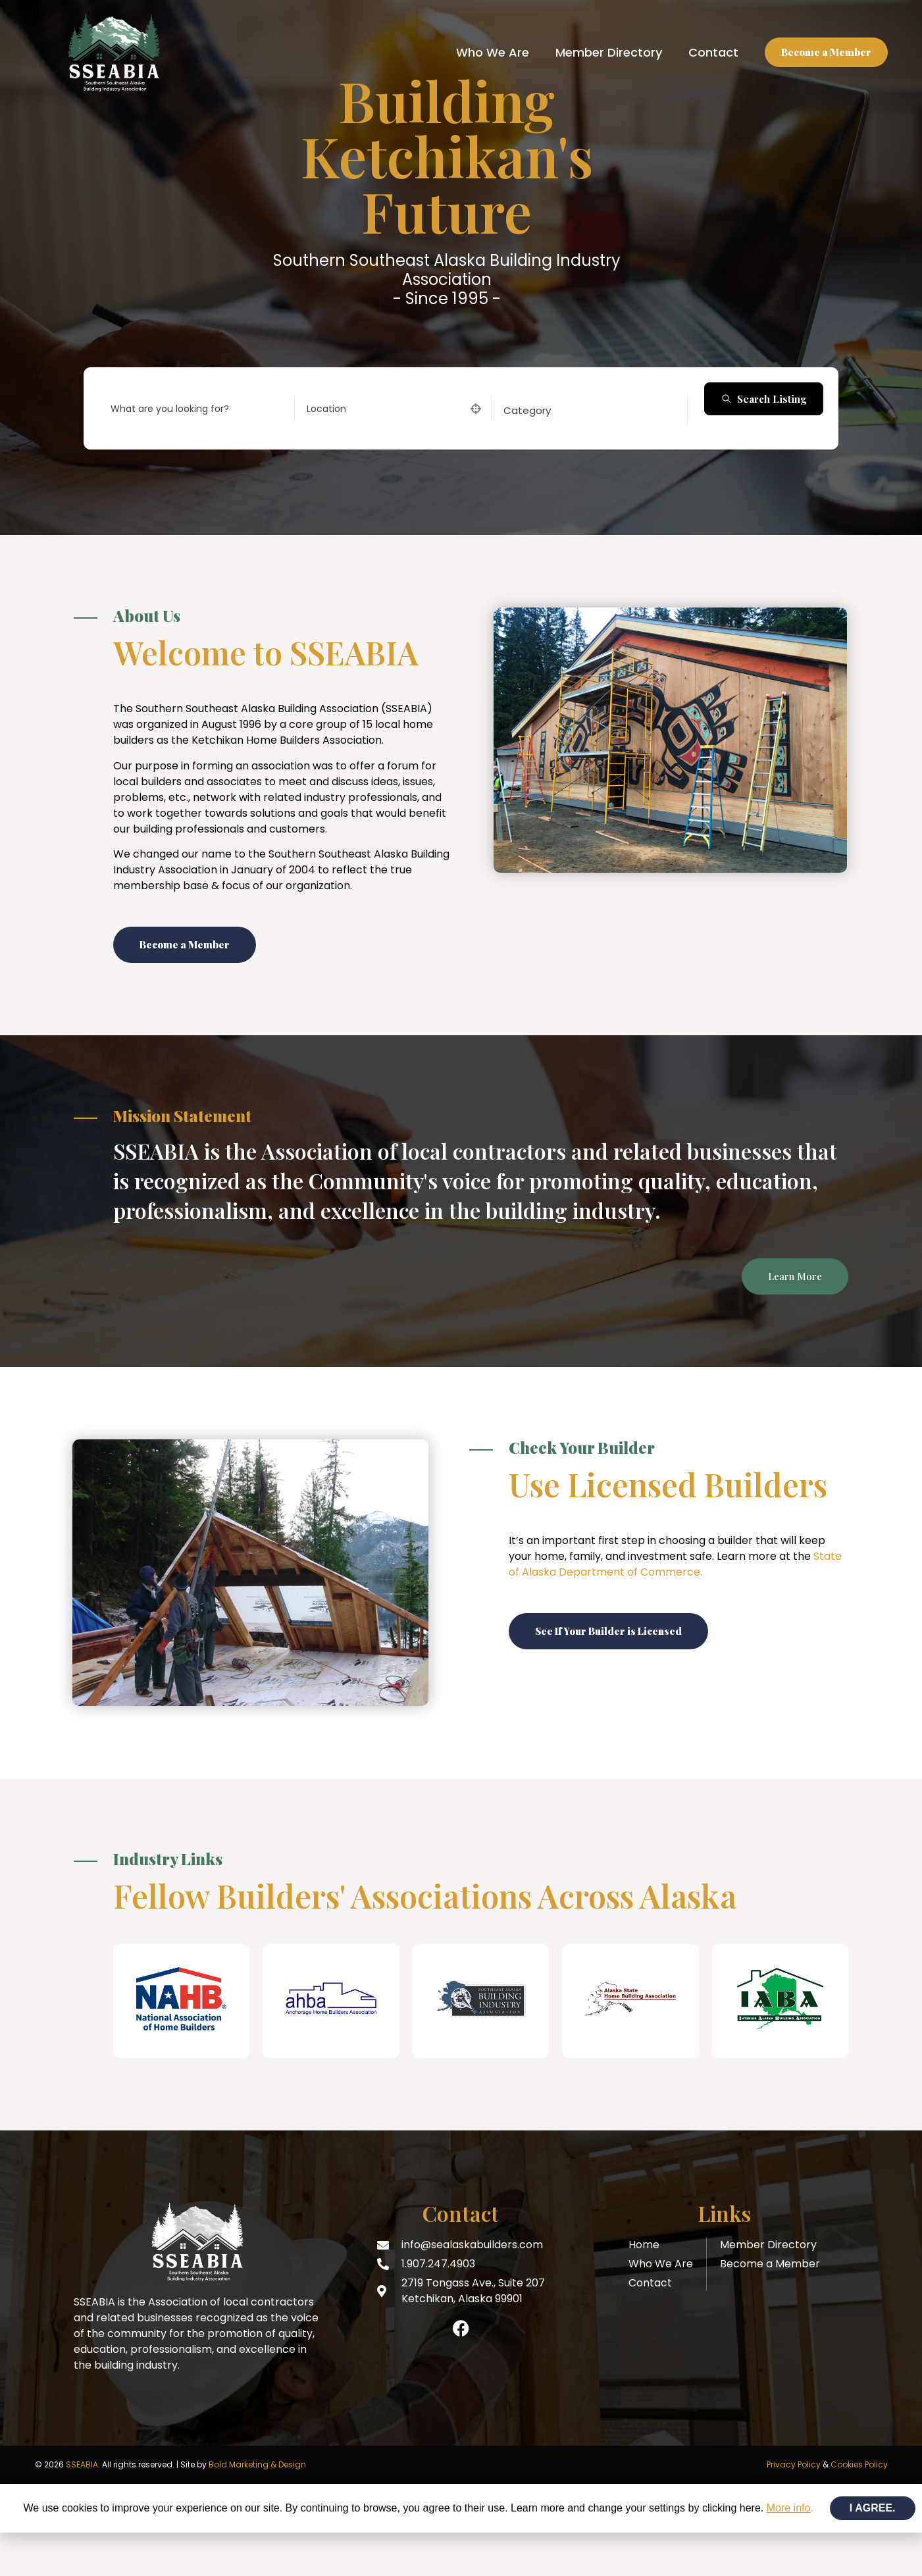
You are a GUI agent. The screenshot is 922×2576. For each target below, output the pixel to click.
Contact (713, 52)
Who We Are (492, 52)
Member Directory (608, 52)
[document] (461, 2508)
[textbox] (527, 410)
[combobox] (585, 410)
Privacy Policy (794, 2464)
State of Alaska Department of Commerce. (675, 1564)
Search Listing (763, 398)
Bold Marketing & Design (257, 2464)
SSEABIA (82, 2464)
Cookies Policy (859, 2464)
